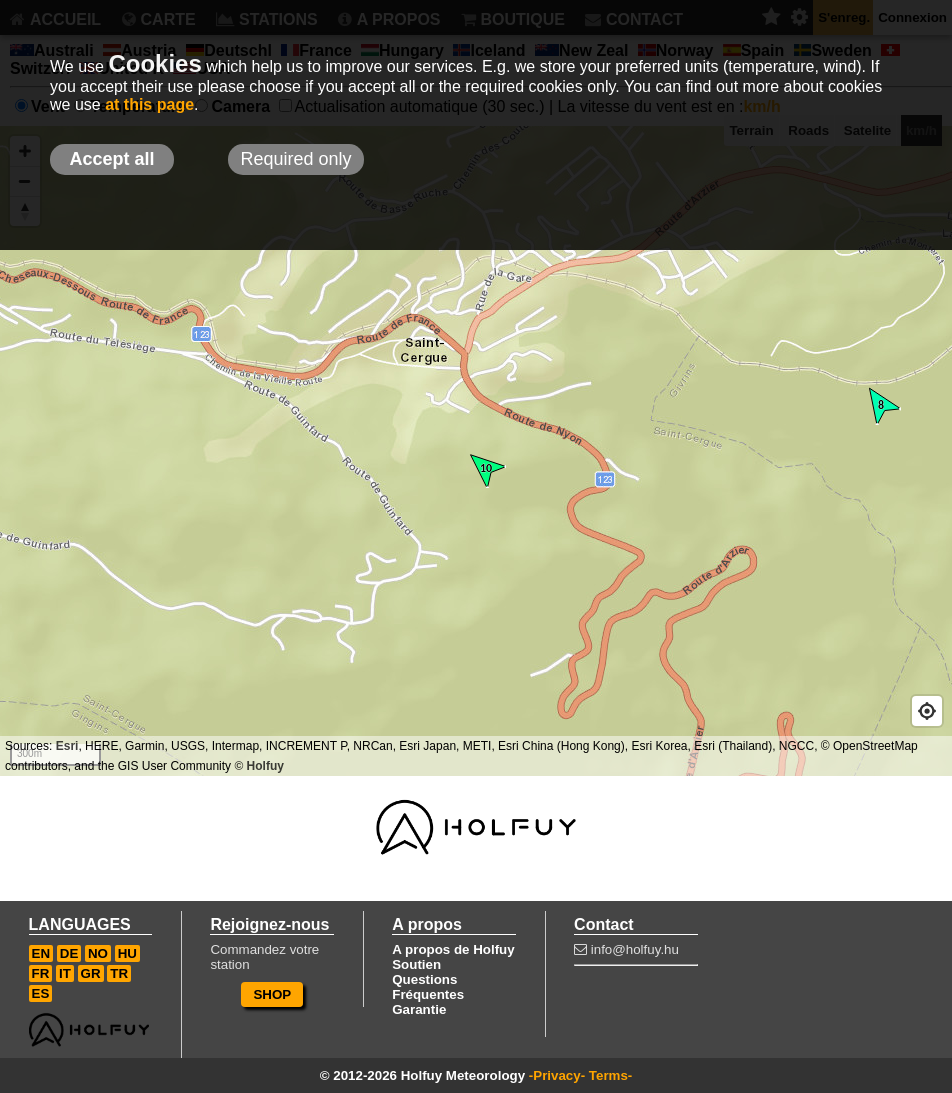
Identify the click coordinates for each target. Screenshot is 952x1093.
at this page (149, 104)
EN (41, 953)
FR (41, 973)
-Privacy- (557, 1075)
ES (41, 993)
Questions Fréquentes (428, 987)
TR (119, 973)
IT (65, 973)
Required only (295, 159)
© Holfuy (259, 766)
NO (98, 953)
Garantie (419, 1009)
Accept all (111, 159)
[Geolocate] (927, 711)
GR (91, 973)
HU (127, 953)
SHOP (272, 994)
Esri (67, 746)
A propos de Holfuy (453, 949)
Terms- (610, 1075)
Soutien (416, 964)
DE (69, 953)
